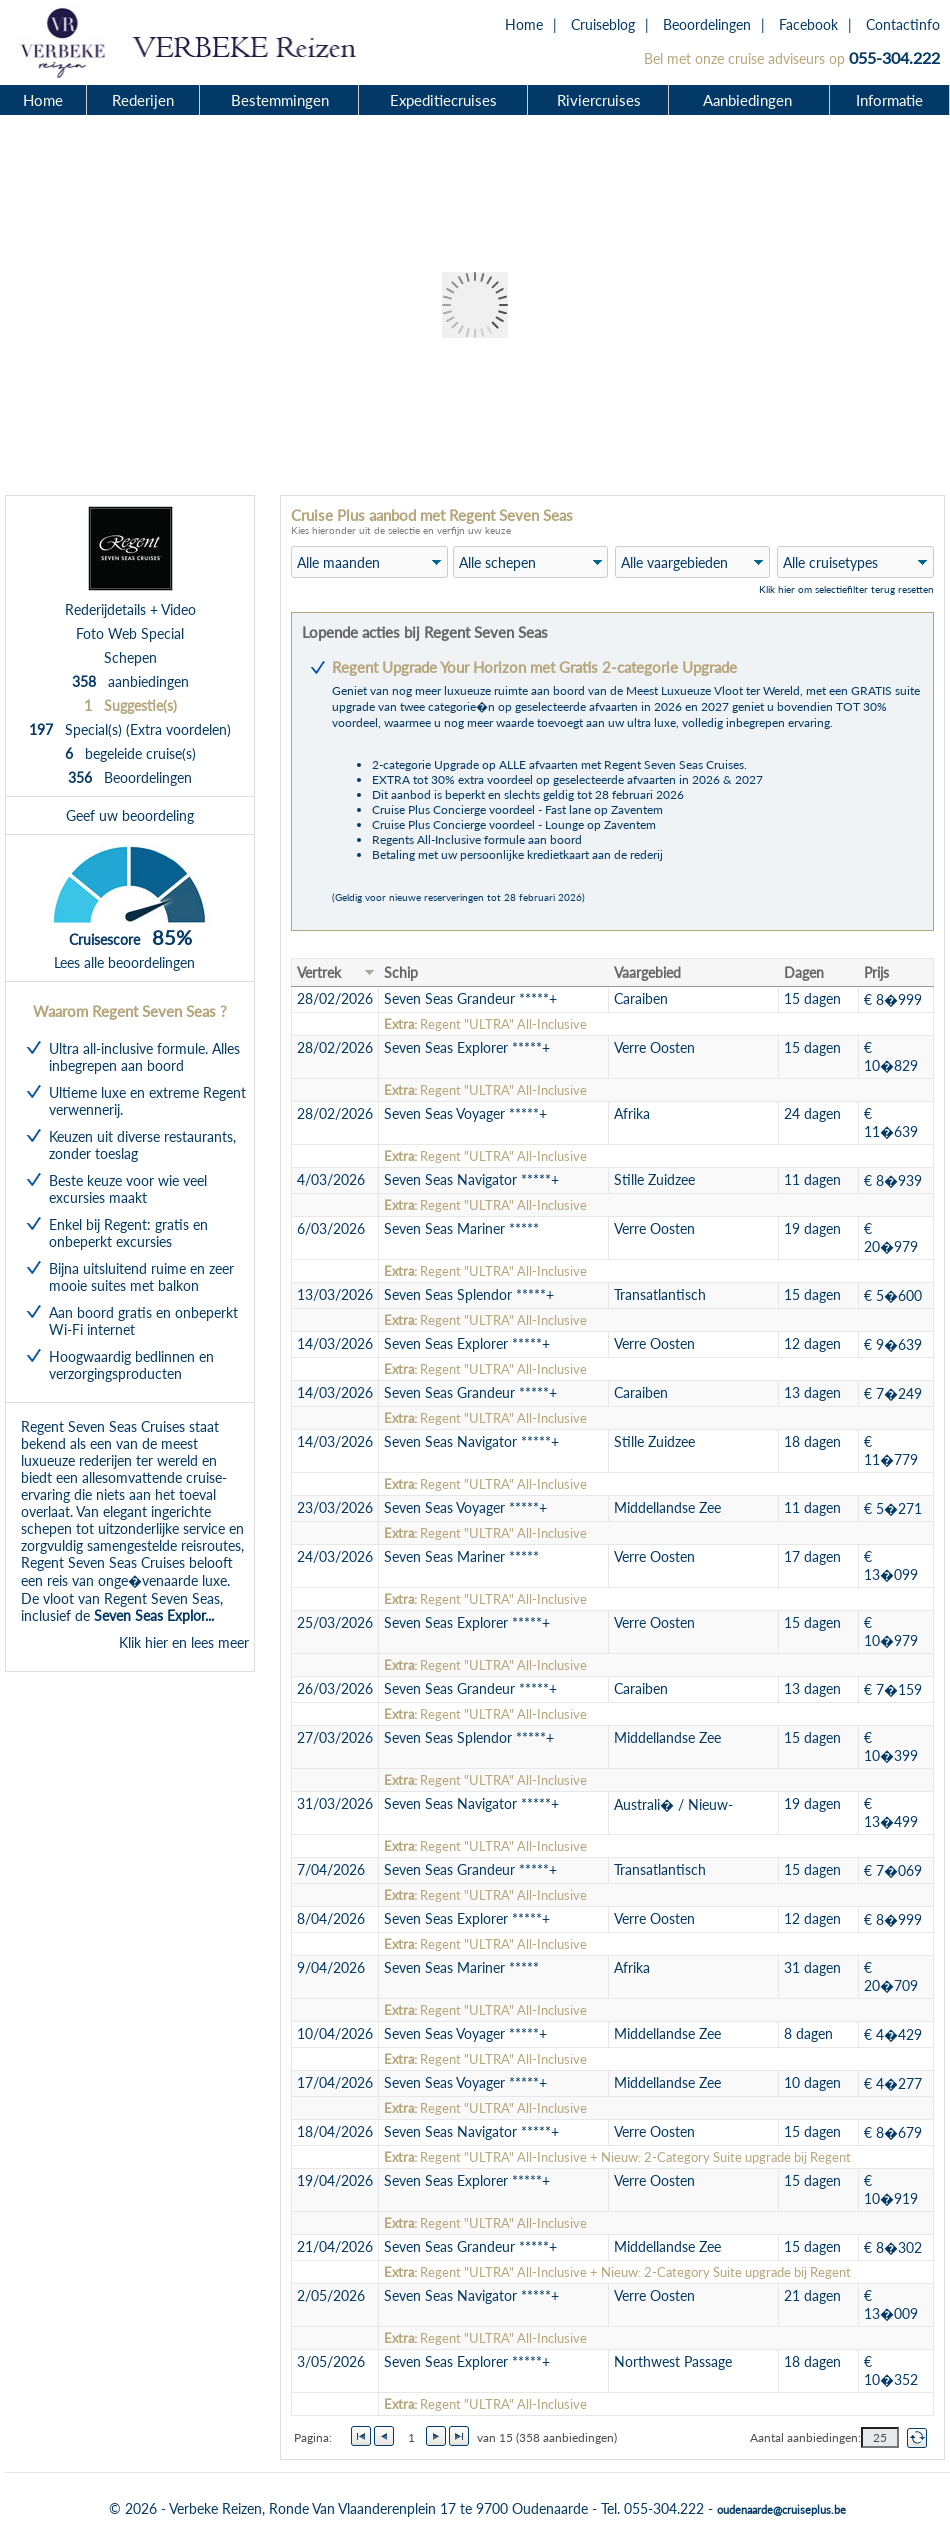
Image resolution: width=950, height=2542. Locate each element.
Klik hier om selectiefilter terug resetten (846, 589)
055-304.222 (894, 57)
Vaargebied (647, 972)
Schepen (130, 657)
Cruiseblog (603, 24)
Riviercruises (599, 100)
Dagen (804, 972)
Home (524, 24)
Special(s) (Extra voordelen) (130, 729)
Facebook (808, 24)
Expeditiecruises (443, 100)
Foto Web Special (130, 633)
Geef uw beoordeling (130, 815)
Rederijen (143, 100)
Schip (401, 972)
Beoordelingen (707, 24)
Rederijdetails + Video (130, 609)
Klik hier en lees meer (184, 1642)
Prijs (876, 972)
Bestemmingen (280, 100)
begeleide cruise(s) (130, 753)
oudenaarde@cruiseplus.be (781, 2509)
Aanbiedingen (750, 100)
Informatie (889, 100)
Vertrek (319, 972)
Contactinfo (903, 24)
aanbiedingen (130, 681)
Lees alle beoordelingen (124, 962)
